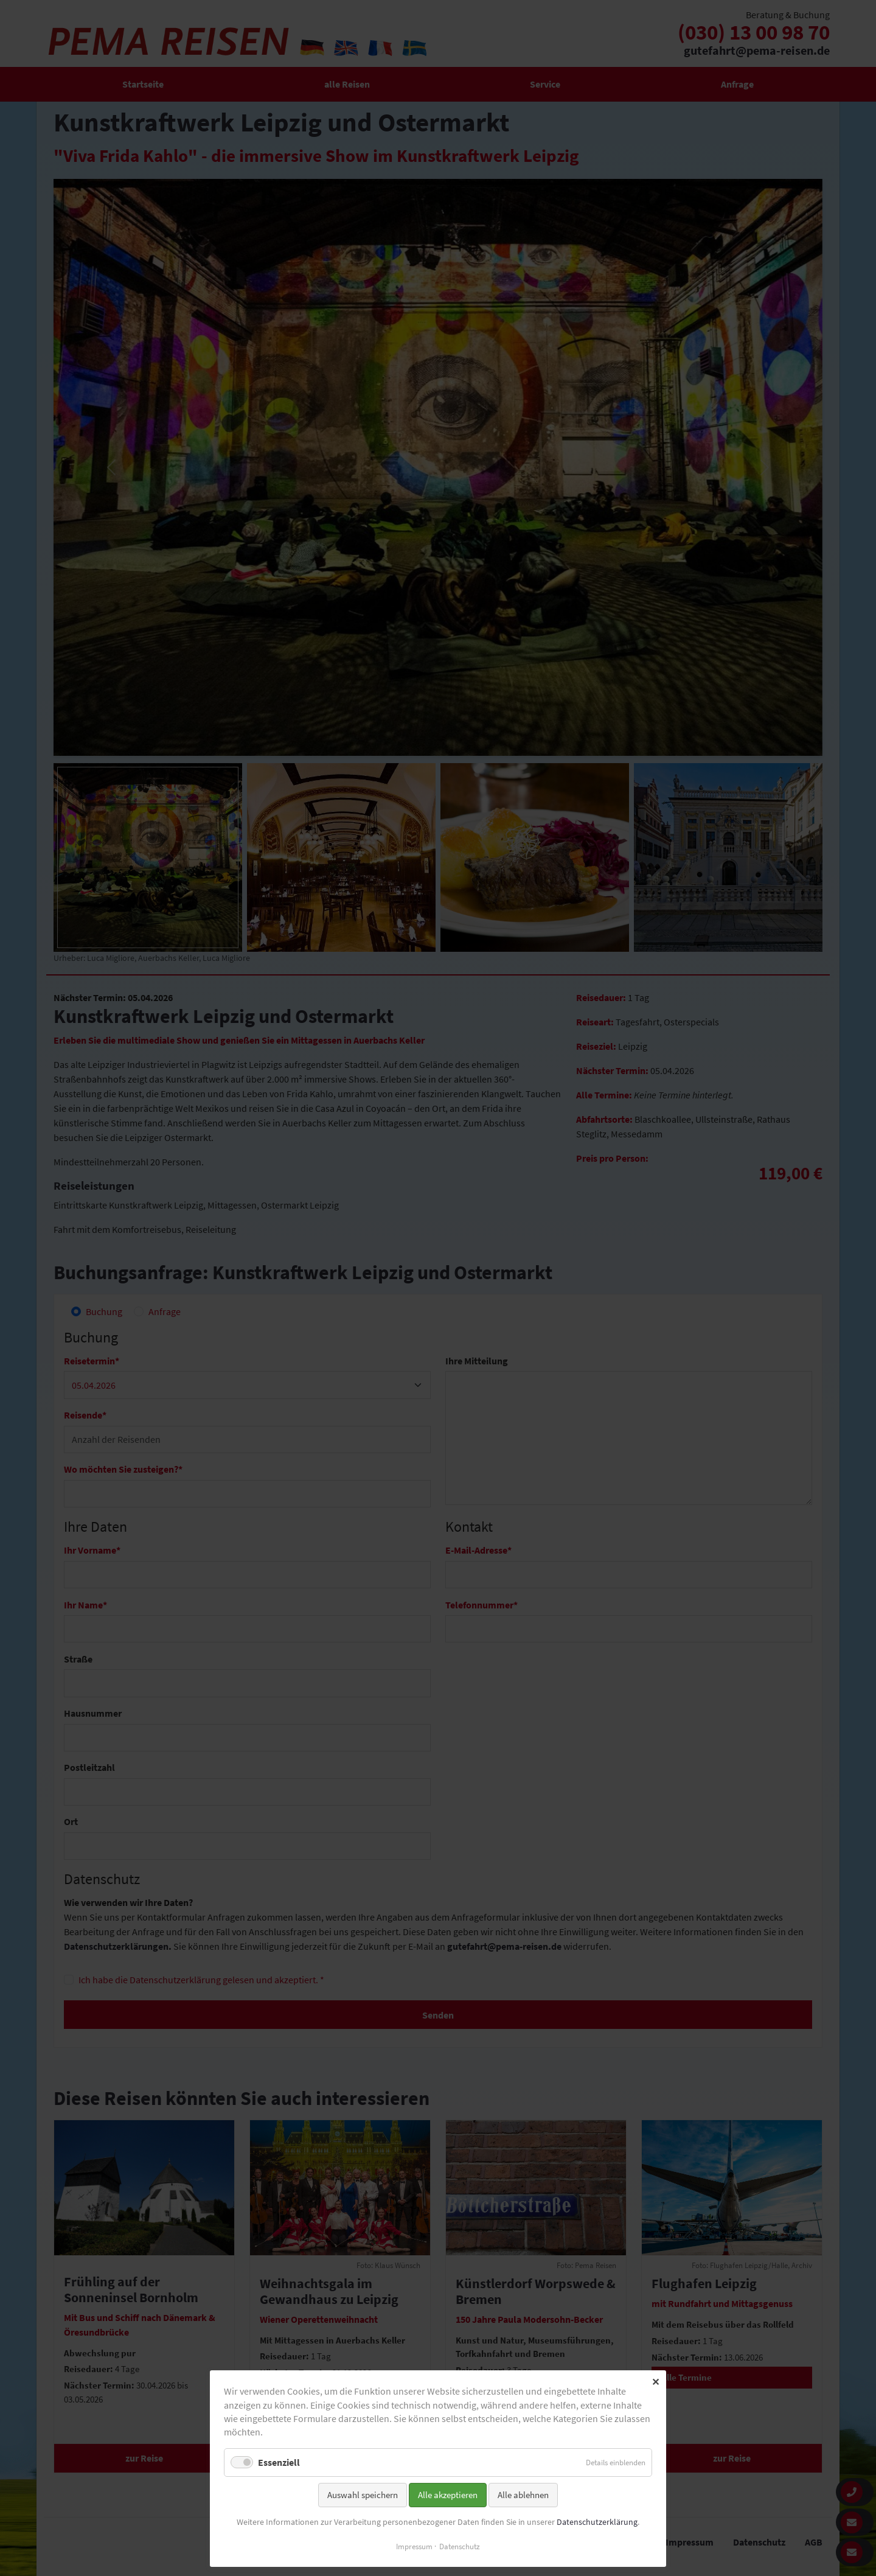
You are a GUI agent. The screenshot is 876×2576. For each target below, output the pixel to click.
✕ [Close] (655, 2382)
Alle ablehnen (523, 2495)
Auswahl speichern (362, 2495)
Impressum (414, 2546)
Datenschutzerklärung (597, 2521)
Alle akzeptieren (448, 2495)
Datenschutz (459, 2546)
